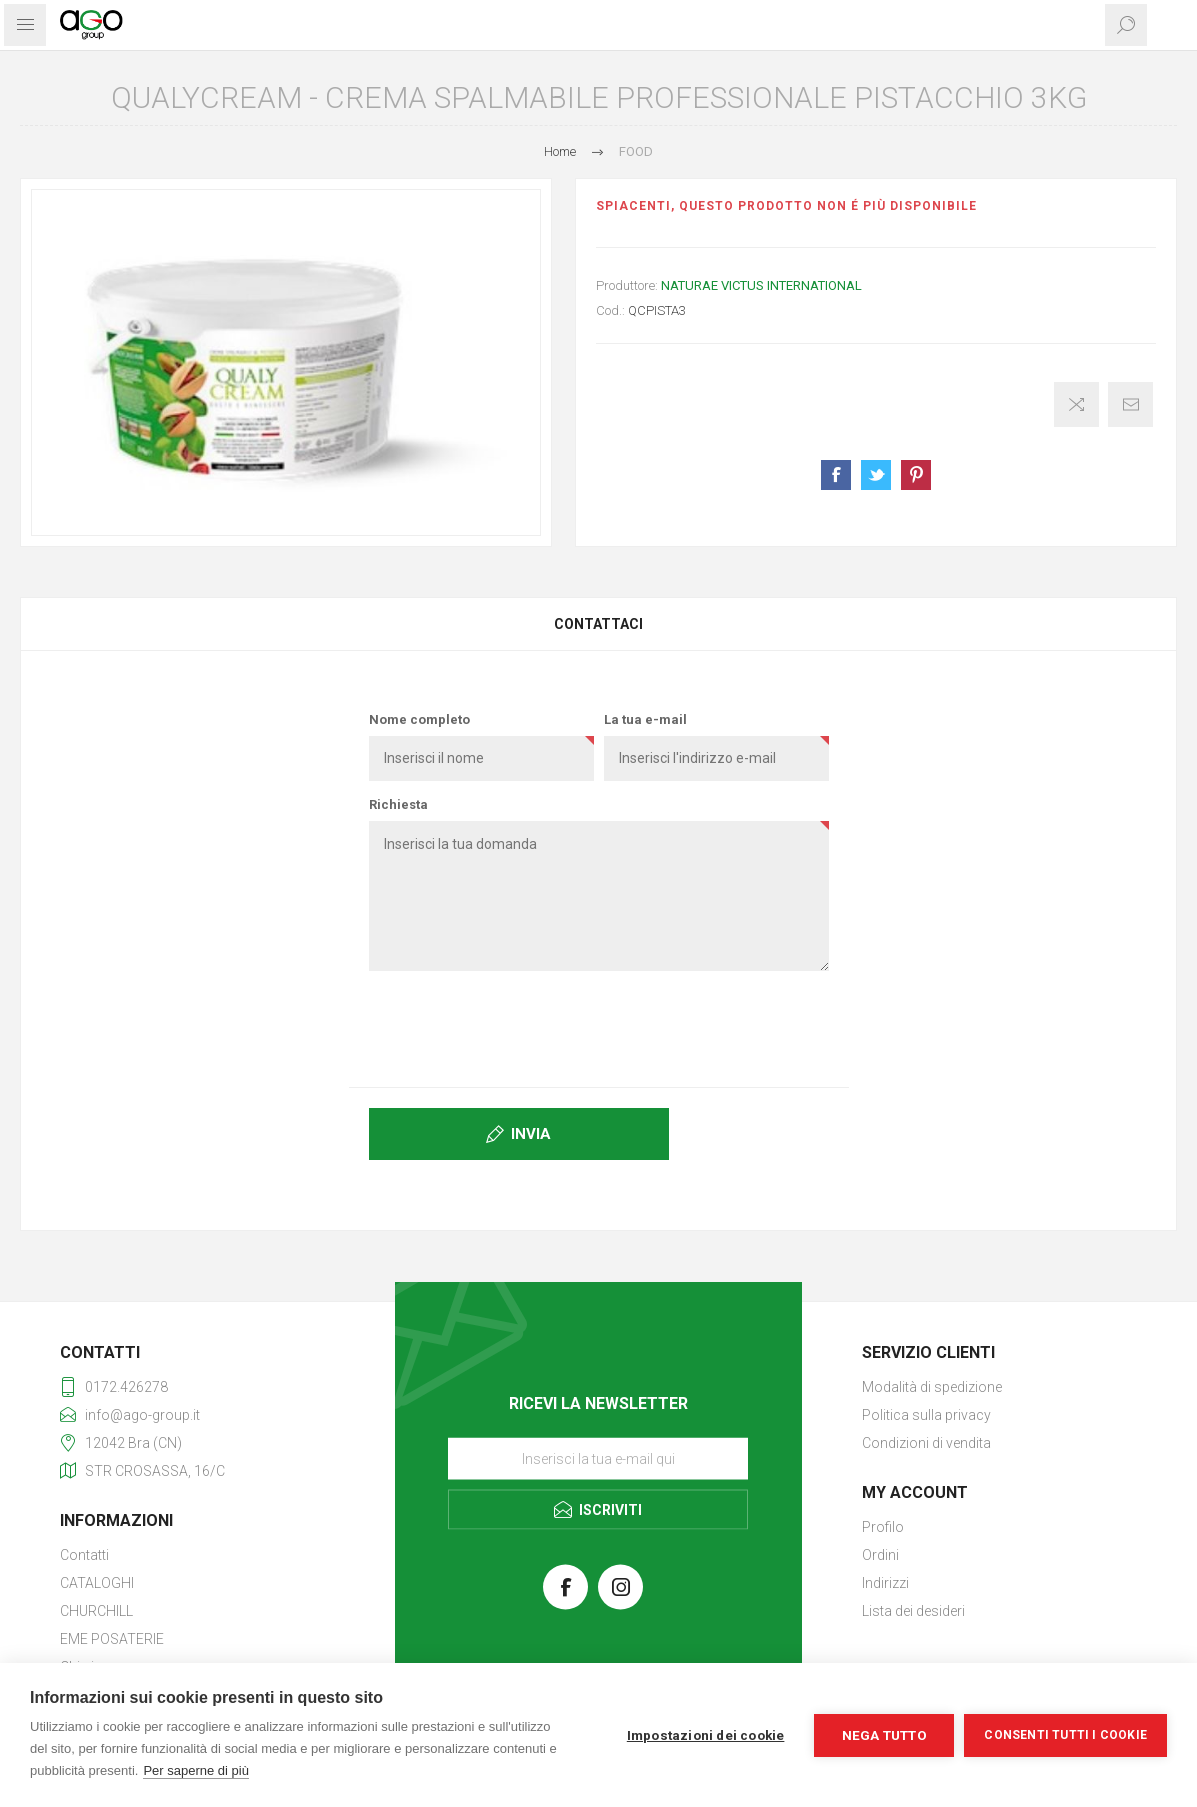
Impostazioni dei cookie (706, 1735)
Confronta (1076, 404)
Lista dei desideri (913, 1611)
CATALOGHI (97, 1583)
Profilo (883, 1527)
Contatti (84, 1555)
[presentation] (599, 1025)
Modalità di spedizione (932, 1387)
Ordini (880, 1555)
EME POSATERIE (112, 1639)
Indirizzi (885, 1583)
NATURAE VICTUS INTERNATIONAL (761, 285)
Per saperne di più (196, 1770)
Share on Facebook (836, 475)
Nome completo (419, 719)
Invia (531, 1134)
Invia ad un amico (1130, 404)
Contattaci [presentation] (598, 624)
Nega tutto (884, 1735)
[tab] (598, 624)
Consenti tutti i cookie (1065, 1735)
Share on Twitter (876, 475)
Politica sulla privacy (926, 1415)
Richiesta (398, 804)
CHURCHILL (96, 1611)
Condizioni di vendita (926, 1443)
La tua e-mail (645, 719)
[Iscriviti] (598, 1458)
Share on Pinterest (916, 475)
